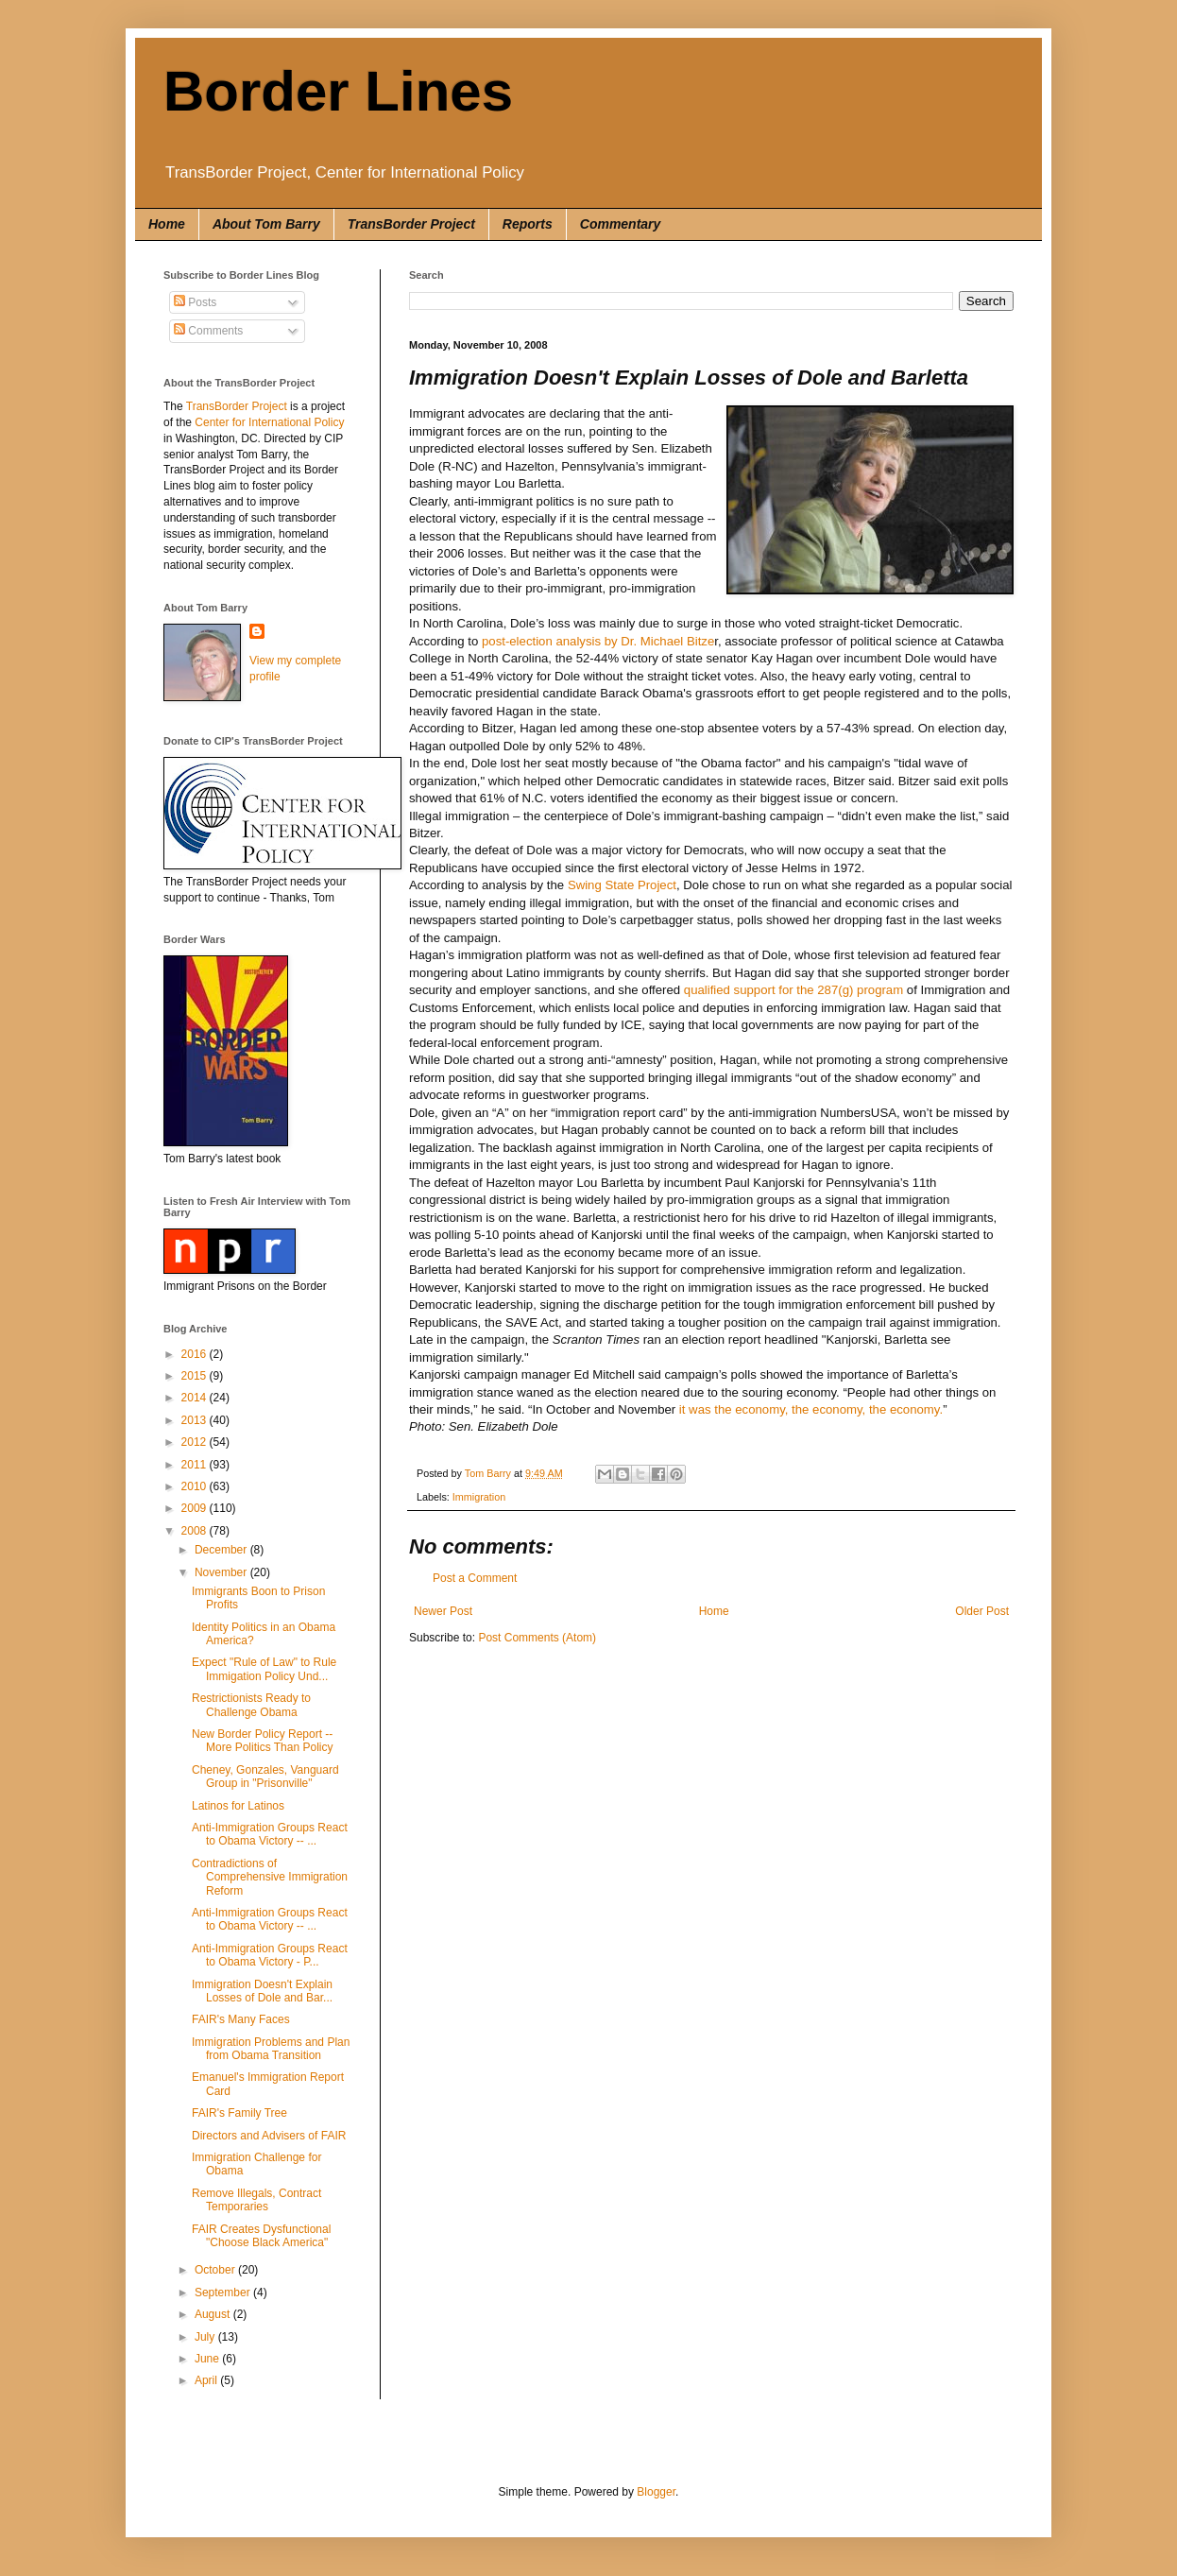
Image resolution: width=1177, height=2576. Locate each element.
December (222, 1549)
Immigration (478, 1497)
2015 (195, 1375)
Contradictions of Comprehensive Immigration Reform (270, 1877)
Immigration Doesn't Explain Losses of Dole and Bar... (262, 1991)
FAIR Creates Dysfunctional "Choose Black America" (261, 2236)
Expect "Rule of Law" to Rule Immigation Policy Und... (264, 1669)
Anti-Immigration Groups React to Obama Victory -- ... (270, 1834)
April (207, 2380)
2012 (195, 1442)
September (224, 2292)
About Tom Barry (266, 224)
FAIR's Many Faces (241, 2019)
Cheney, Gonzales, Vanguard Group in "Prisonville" (265, 1776)
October (216, 2269)
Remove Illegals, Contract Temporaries (256, 2200)
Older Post (982, 1611)
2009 (195, 1508)
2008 (195, 1530)
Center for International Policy (269, 422)
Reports (528, 224)
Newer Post (443, 1611)
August (214, 2314)
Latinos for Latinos (238, 1805)
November (222, 1572)
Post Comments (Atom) (537, 1637)
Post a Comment (475, 1578)
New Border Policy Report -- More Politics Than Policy (262, 1740)
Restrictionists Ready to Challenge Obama (251, 1705)
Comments (208, 330)
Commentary (620, 224)
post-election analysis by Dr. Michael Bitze (598, 641)
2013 (195, 1420)
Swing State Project (622, 885)
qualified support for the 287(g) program (793, 990)
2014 (195, 1397)
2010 (195, 1486)
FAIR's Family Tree (239, 2113)
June (208, 2358)
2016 (195, 1354)
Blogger (656, 2492)
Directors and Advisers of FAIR (269, 2135)
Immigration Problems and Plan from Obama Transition (271, 2048)
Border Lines (338, 91)
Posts (195, 302)
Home (166, 224)
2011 (195, 1464)
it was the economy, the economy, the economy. (811, 1409)
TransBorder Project (411, 224)
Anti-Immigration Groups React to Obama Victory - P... (270, 1955)
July (206, 2337)
